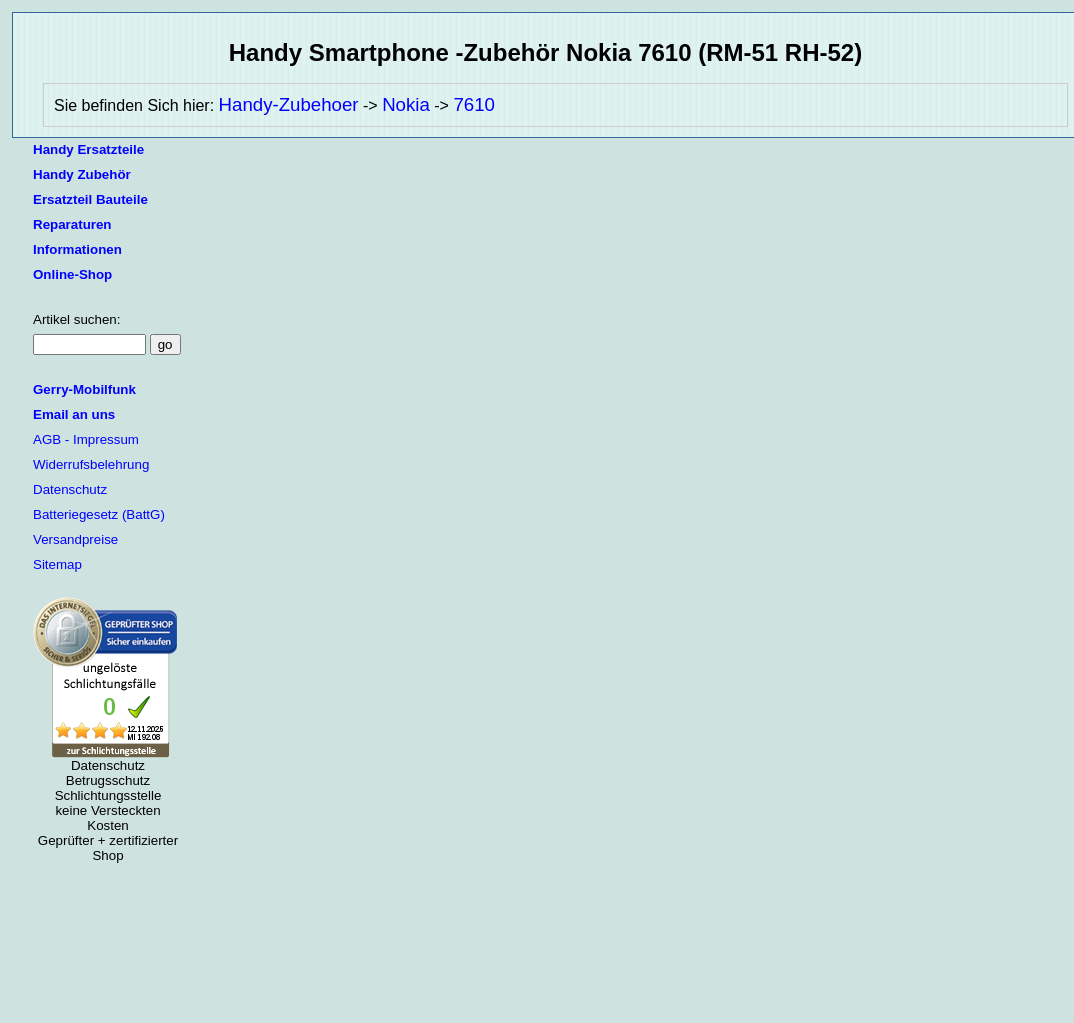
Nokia (406, 104)
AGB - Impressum (86, 439)
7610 (474, 104)
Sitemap (57, 564)
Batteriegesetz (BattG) (99, 514)
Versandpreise (75, 539)
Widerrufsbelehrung (91, 464)
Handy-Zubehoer (289, 104)
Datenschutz (70, 489)
